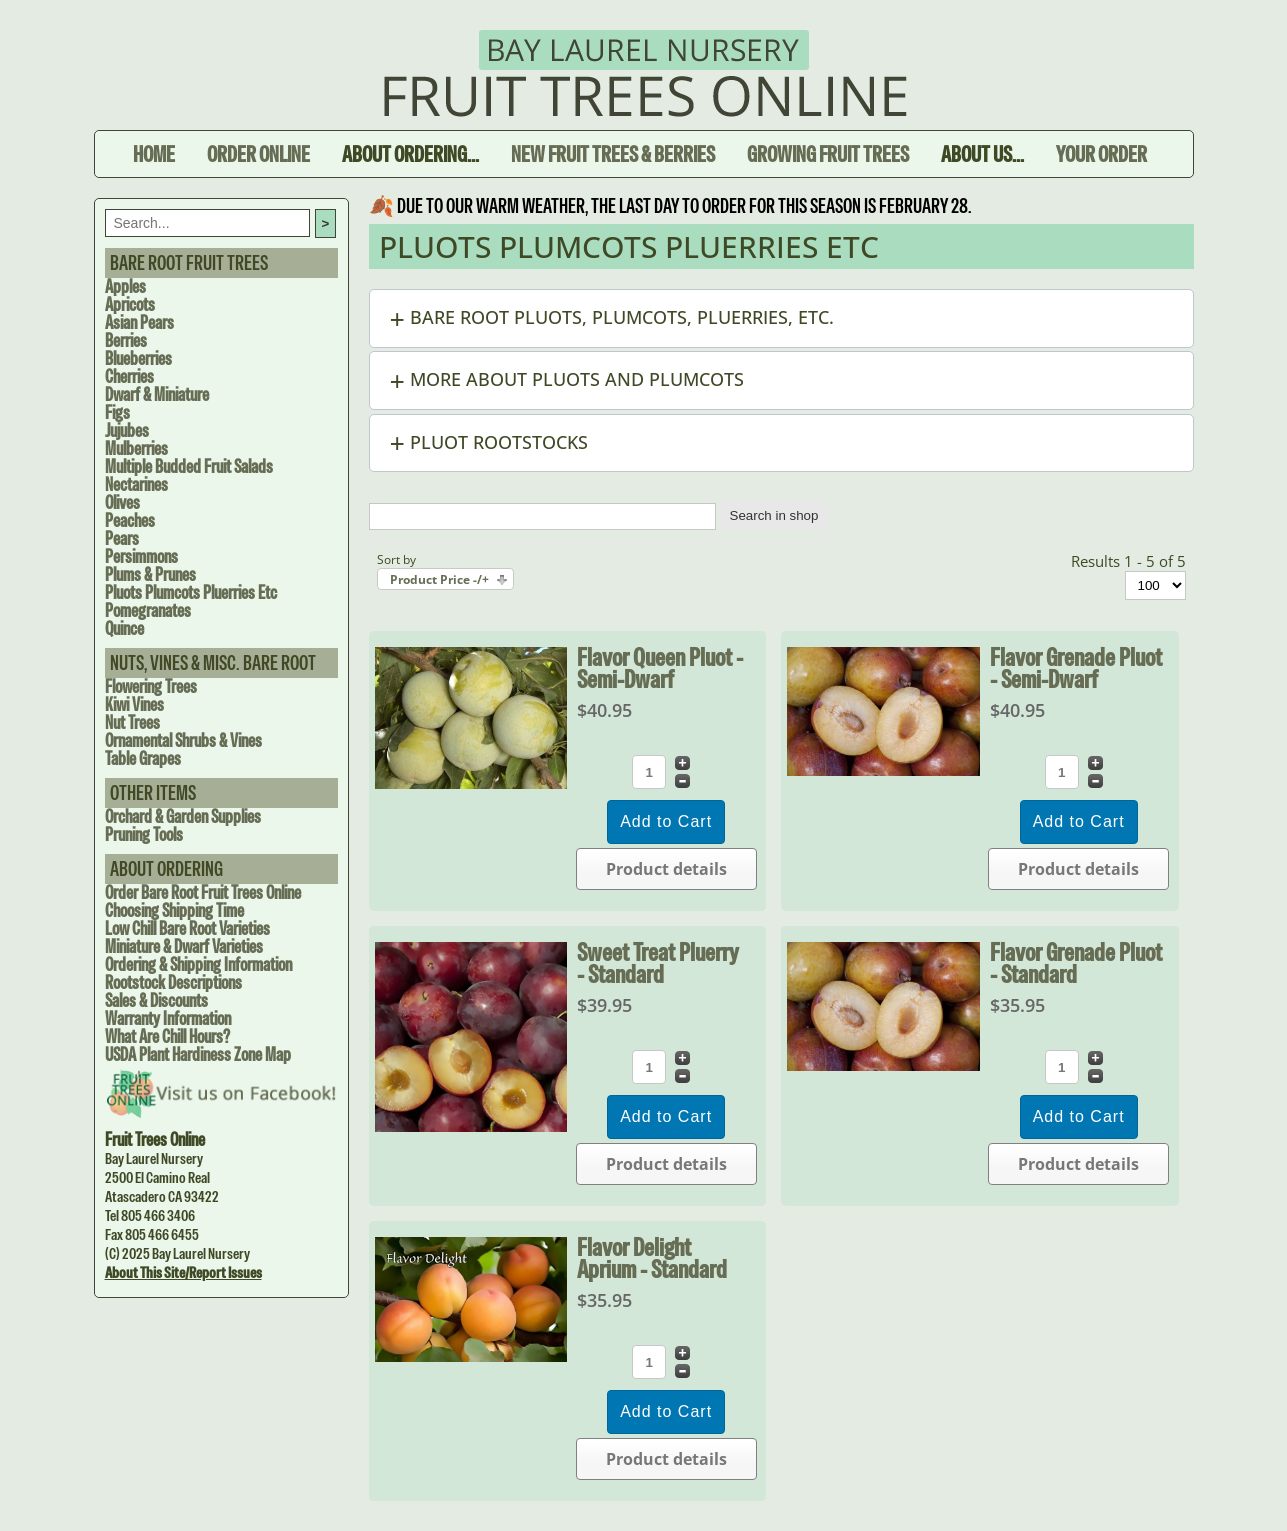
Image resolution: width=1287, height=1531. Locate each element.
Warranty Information (168, 1018)
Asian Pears (139, 322)
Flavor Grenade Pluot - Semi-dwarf (1076, 668)
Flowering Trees (151, 686)
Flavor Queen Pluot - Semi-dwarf (660, 668)
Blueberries (138, 358)
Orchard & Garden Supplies (183, 816)
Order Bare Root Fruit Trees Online (203, 892)
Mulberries (136, 448)
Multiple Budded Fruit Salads (189, 466)
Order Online (258, 154)
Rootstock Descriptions (173, 982)
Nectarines (136, 484)
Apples (125, 286)
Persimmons (141, 556)
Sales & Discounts (156, 1000)
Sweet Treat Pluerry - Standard (658, 963)
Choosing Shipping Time (174, 910)
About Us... (982, 154)
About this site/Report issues (183, 1272)
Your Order (1101, 154)
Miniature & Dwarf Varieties (184, 946)
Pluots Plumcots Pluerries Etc (191, 592)
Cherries (129, 376)
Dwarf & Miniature (157, 394)
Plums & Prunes (150, 574)
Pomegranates (148, 610)
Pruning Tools (144, 834)
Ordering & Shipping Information (198, 964)
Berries (126, 340)
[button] (781, 318)
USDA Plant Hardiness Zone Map (198, 1054)
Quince (124, 628)
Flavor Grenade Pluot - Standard (1076, 963)
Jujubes (127, 430)
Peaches (130, 520)
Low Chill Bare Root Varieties (187, 928)
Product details (666, 869)
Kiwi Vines (134, 704)
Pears (122, 538)
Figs (117, 412)
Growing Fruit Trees (828, 154)
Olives (122, 502)
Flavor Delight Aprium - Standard (652, 1258)
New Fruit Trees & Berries (613, 154)
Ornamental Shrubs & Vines (183, 740)
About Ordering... (410, 154)
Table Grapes (143, 758)
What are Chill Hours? (167, 1036)
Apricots (130, 304)
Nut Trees (132, 722)
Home (154, 154)
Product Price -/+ (439, 579)
